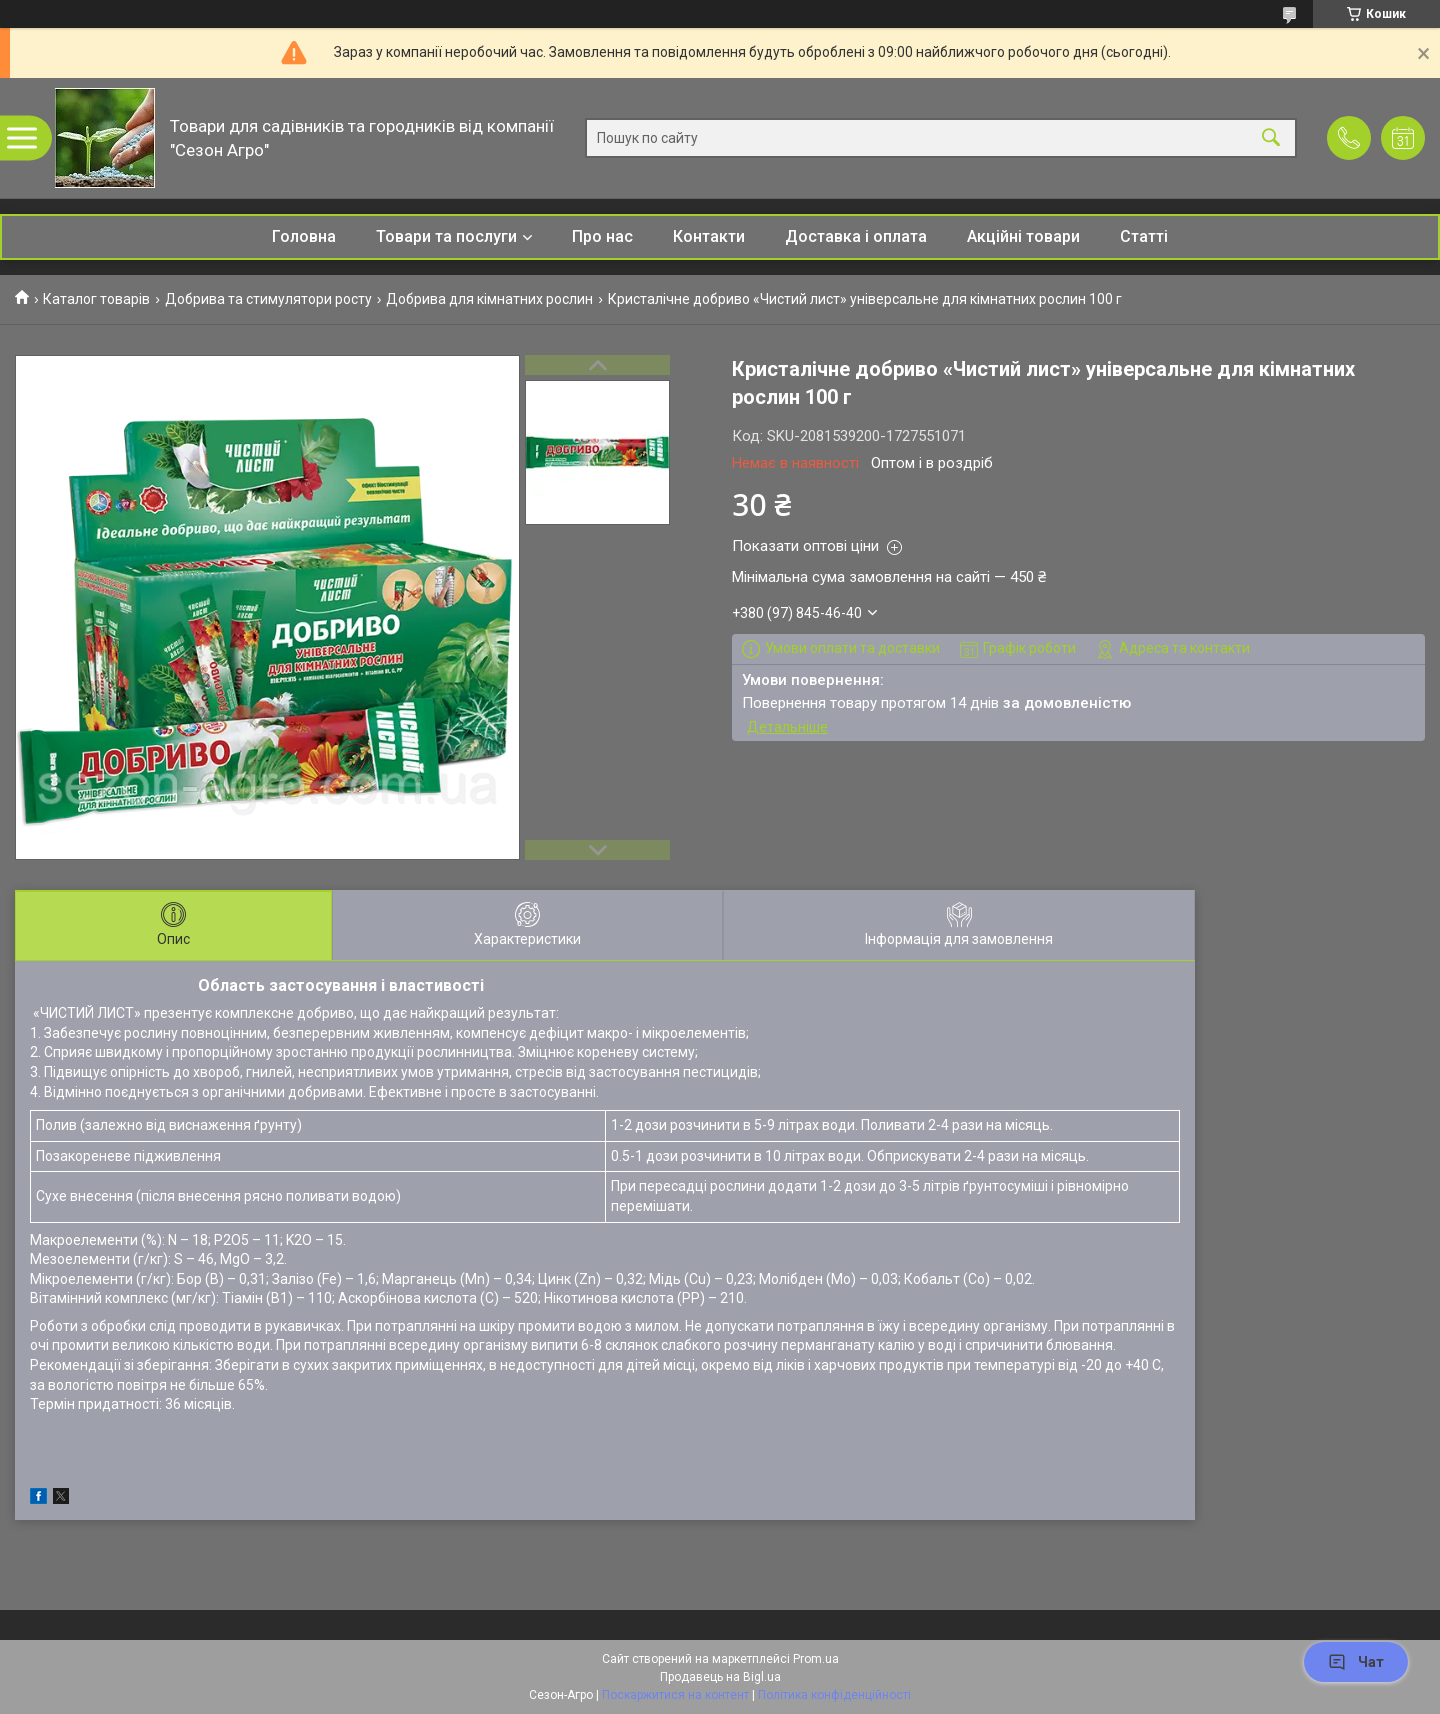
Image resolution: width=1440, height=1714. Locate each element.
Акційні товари (1023, 236)
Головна (304, 236)
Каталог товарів (96, 299)
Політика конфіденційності (834, 1695)
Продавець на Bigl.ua (720, 1677)
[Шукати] (1271, 138)
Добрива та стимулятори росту (268, 299)
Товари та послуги (446, 236)
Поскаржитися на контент (675, 1695)
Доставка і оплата (856, 236)
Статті (1144, 236)
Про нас (602, 236)
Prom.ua (816, 1659)
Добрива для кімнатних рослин (489, 299)
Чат (1356, 1662)
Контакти (709, 236)
